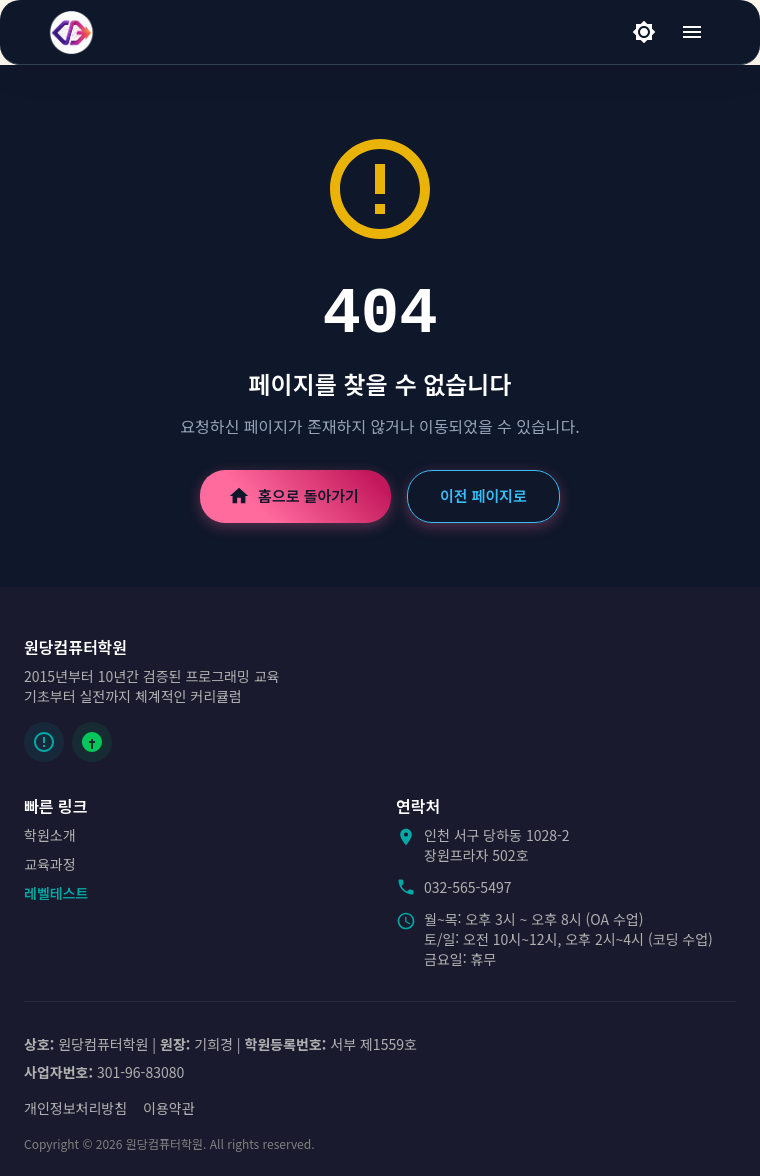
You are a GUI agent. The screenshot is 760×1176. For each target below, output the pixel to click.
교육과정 (50, 864)
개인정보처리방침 (75, 1108)
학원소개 (50, 835)
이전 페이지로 (483, 496)
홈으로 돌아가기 (295, 496)
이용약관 (169, 1108)
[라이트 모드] (644, 32)
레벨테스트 (56, 893)
